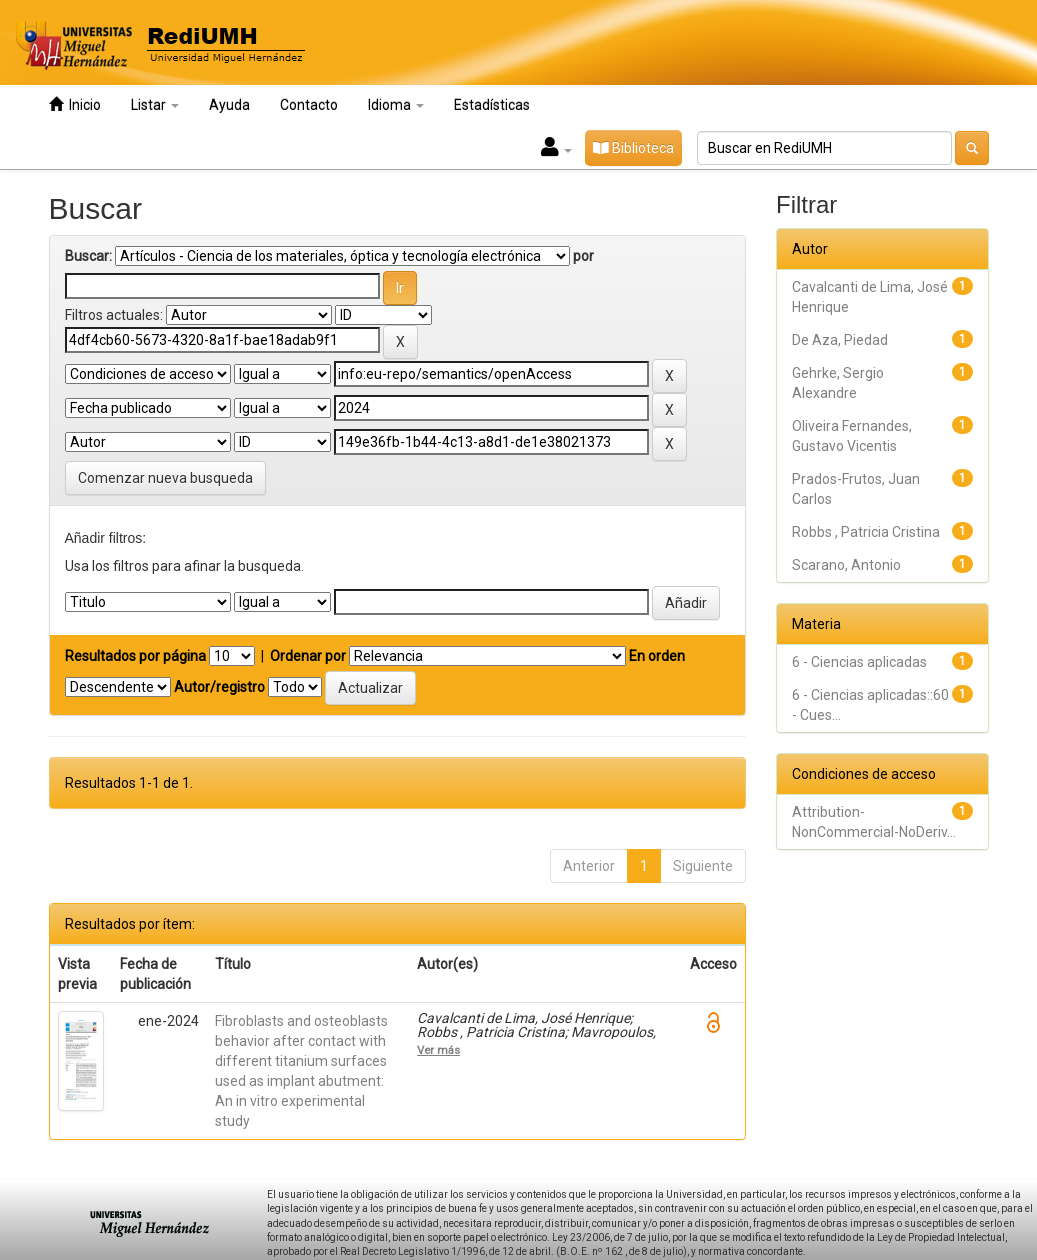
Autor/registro (219, 687)
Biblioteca (633, 148)
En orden (657, 656)
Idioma (396, 105)
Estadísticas (492, 105)
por (583, 256)
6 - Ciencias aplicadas (859, 662)
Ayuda (229, 105)
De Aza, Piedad (840, 340)
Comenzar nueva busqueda (165, 478)
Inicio (75, 104)
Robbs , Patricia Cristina (866, 532)
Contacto (309, 105)
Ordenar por (308, 656)
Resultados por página (135, 656)
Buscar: (88, 256)
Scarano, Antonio (846, 565)
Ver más (438, 1050)
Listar (155, 105)
